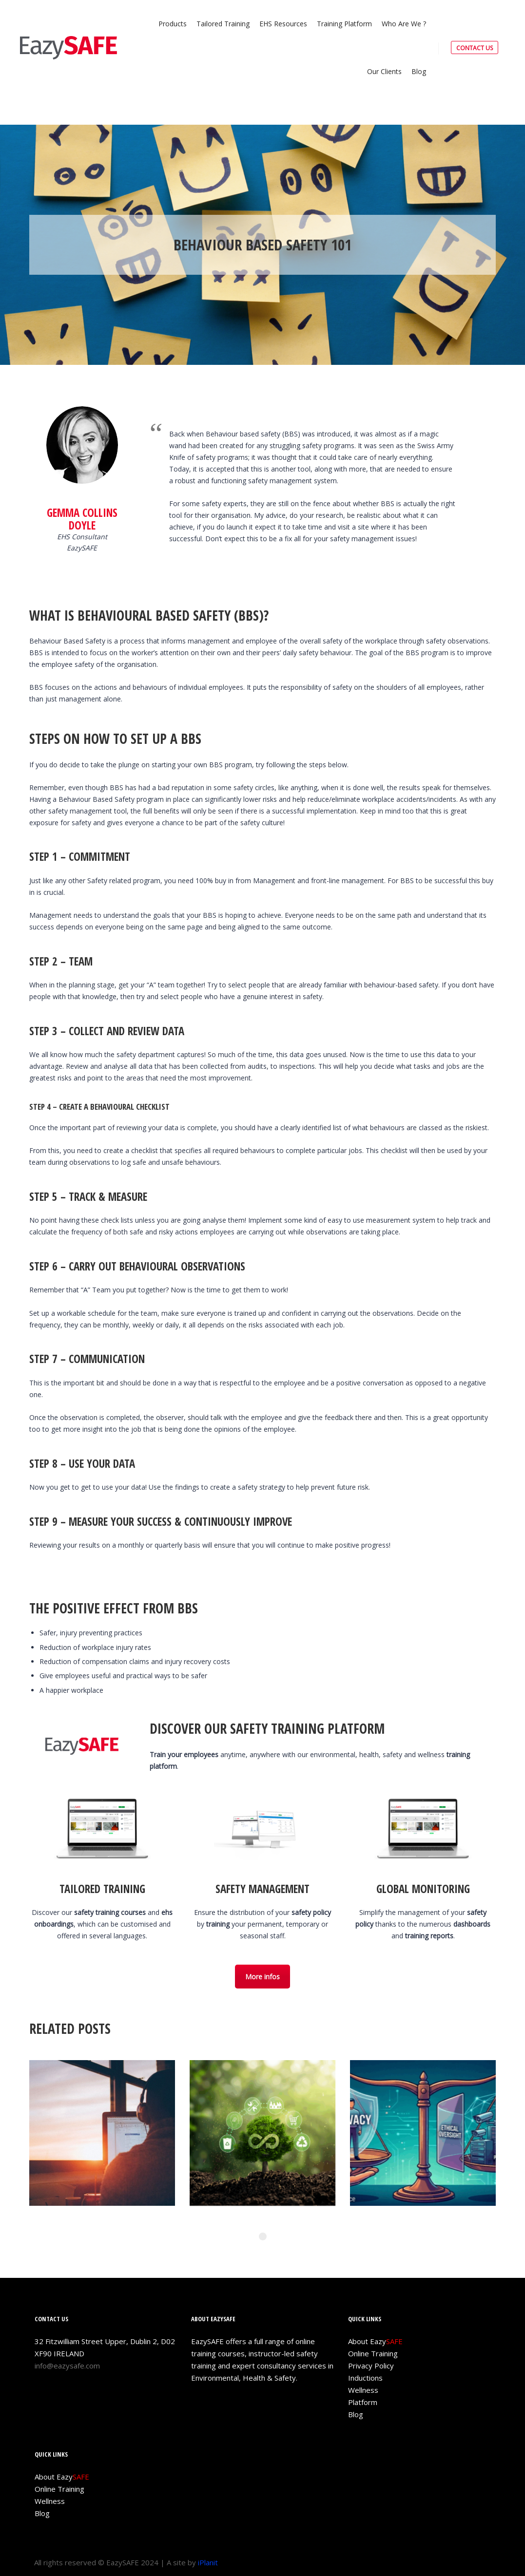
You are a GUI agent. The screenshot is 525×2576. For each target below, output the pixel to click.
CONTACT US (474, 48)
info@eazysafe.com (67, 2365)
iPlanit (208, 2562)
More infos (262, 1976)
